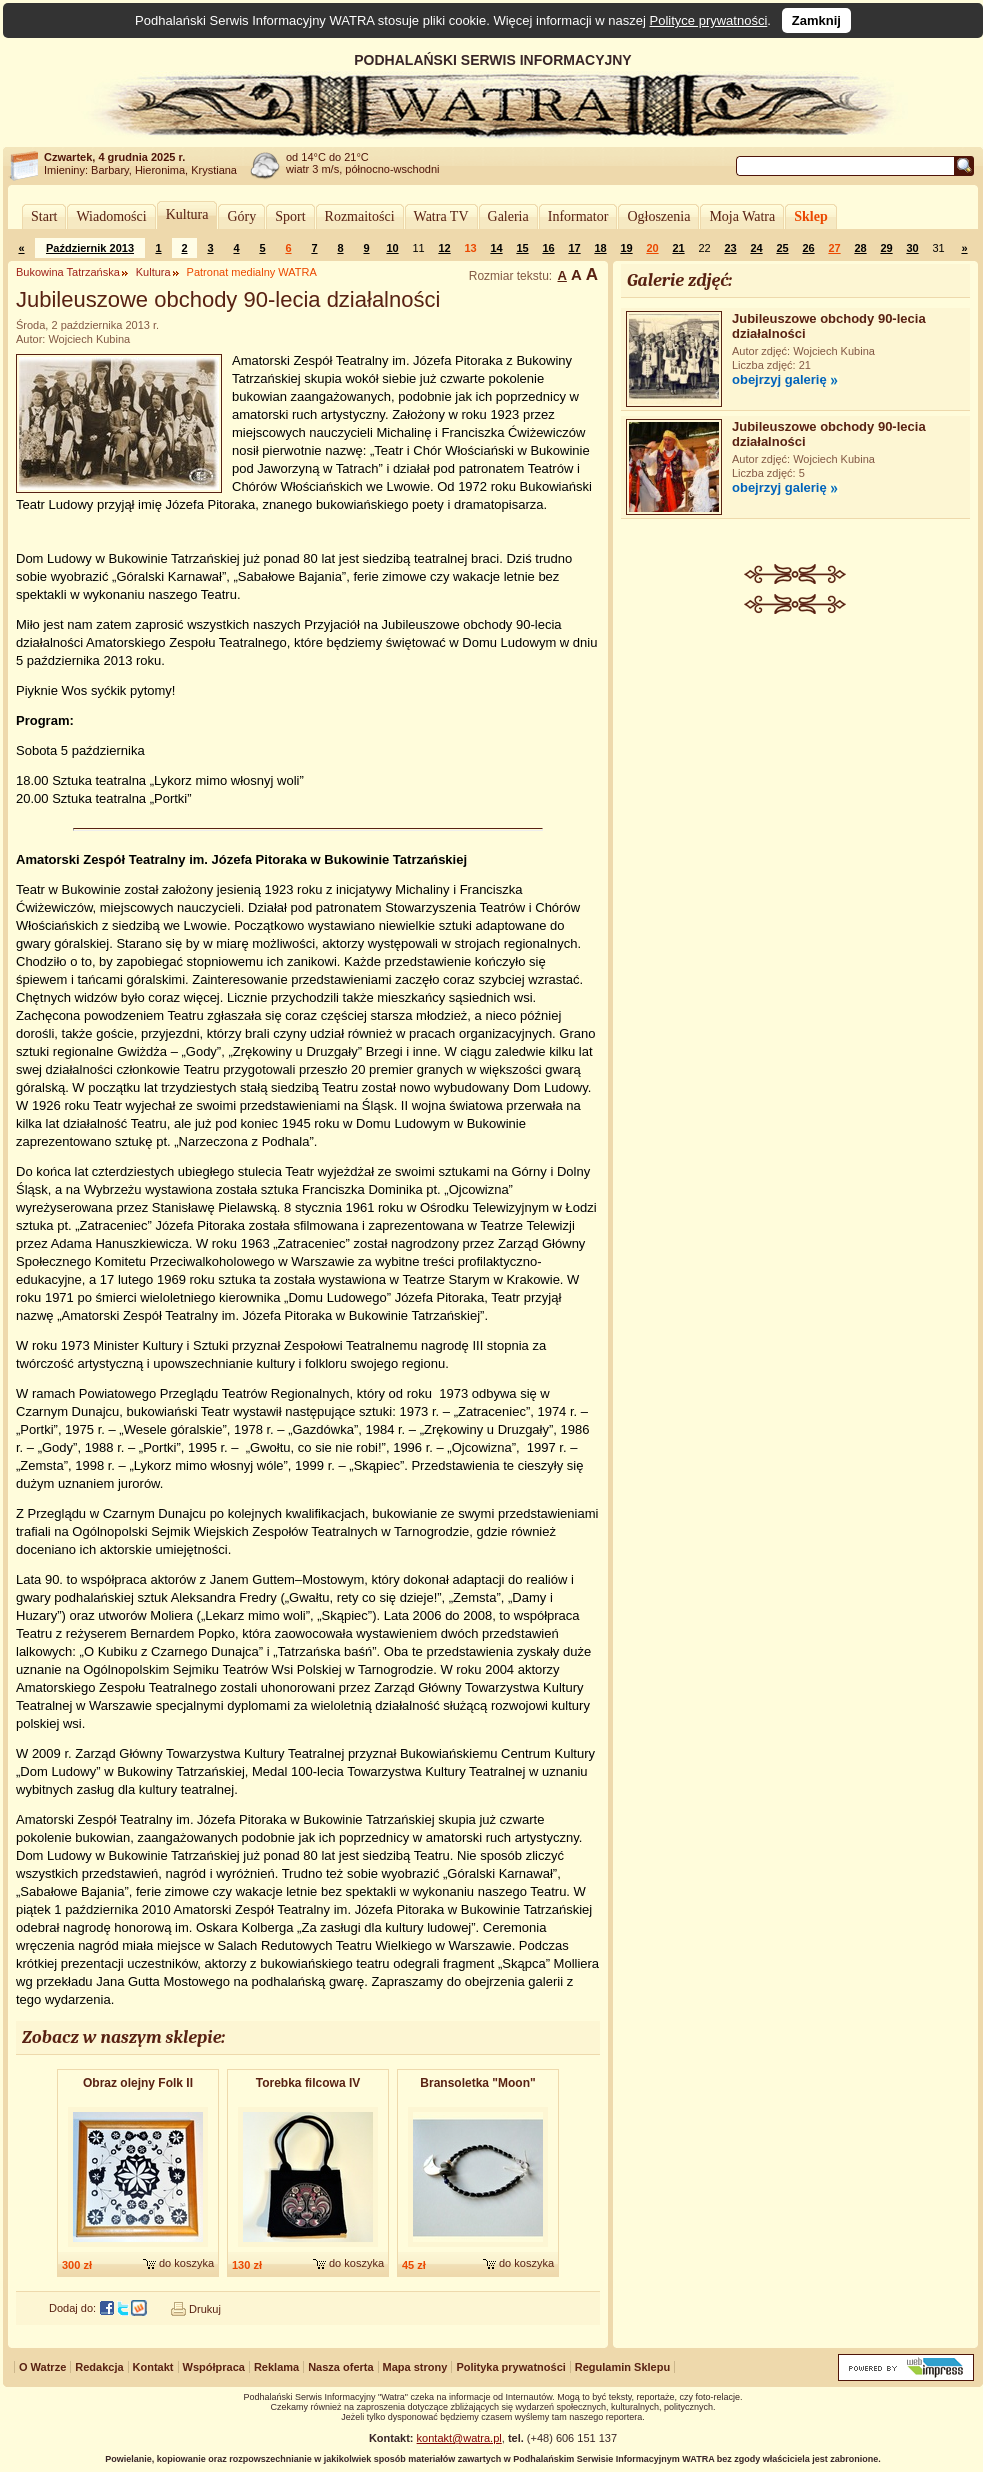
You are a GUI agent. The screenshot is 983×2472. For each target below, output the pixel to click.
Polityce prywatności (709, 20)
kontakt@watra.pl (459, 2438)
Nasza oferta (340, 2367)
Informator (578, 216)
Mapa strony (415, 2367)
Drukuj (205, 2309)
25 (782, 248)
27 (834, 248)
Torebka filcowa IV (308, 2083)
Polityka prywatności (510, 2367)
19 (626, 248)
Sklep (810, 216)
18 (600, 248)
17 (574, 248)
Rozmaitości (360, 216)
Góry (241, 216)
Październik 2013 (90, 248)
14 (496, 248)
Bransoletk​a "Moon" (477, 2083)
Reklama (276, 2367)
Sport (290, 216)
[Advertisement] (796, 764)
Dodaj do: (72, 2308)
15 (522, 248)
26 (808, 248)
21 (678, 248)
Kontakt (153, 2367)
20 (652, 248)
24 (756, 248)
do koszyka (186, 2263)
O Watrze (42, 2367)
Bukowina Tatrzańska (68, 272)
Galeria (508, 216)
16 (548, 248)
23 (730, 248)
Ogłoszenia (658, 216)
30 (912, 248)
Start (44, 216)
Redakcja (99, 2367)
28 (860, 248)
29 (886, 248)
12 (444, 248)
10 (392, 248)
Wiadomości (111, 216)
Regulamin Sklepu (622, 2367)
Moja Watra (742, 216)
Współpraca (214, 2367)
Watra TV (441, 216)
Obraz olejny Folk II (138, 2083)
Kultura (187, 214)
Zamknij (816, 20)
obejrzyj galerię (779, 379)
